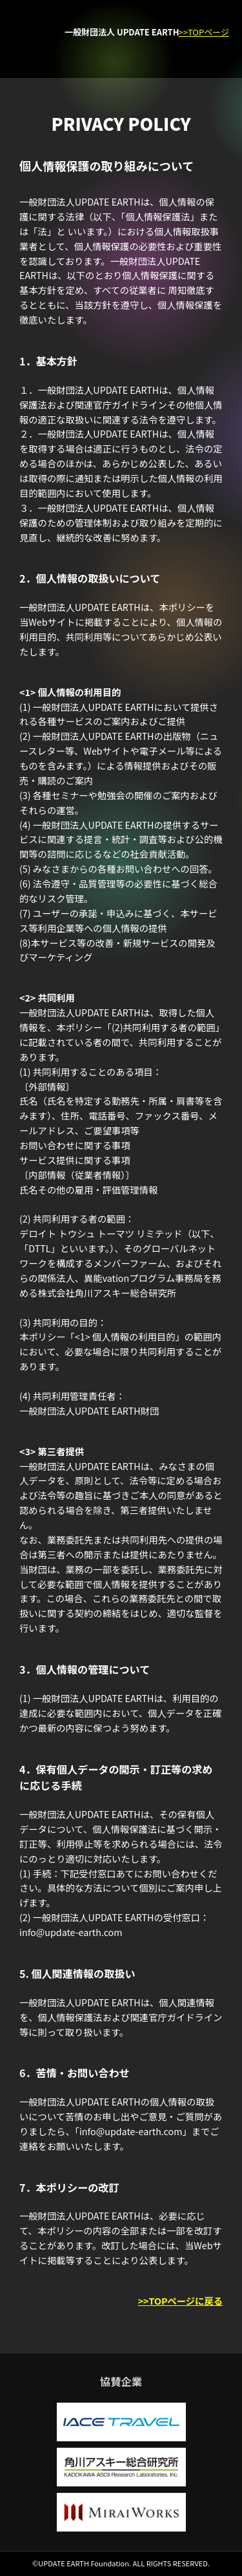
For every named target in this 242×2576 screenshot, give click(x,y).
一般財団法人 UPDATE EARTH (122, 32)
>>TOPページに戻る (180, 2300)
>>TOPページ (204, 32)
